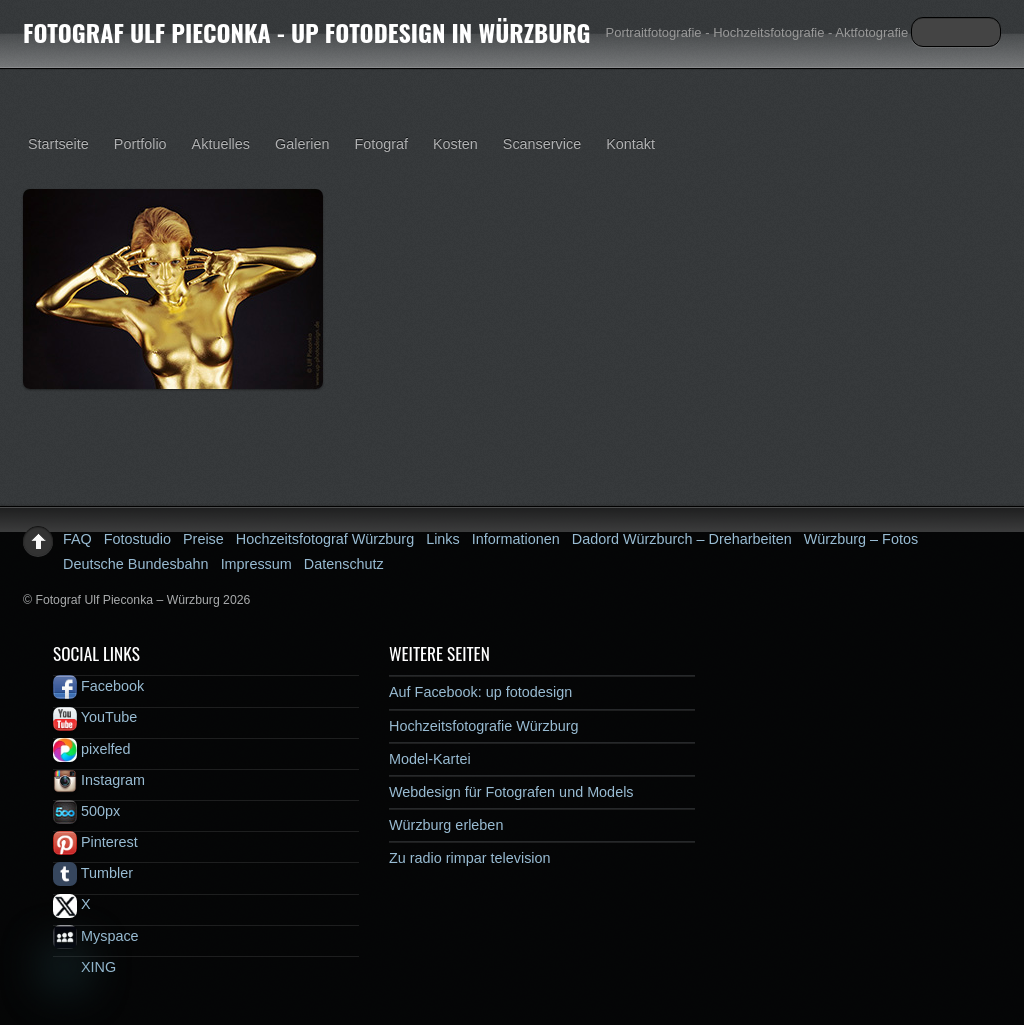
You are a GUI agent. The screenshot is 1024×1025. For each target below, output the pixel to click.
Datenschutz (344, 564)
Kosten (455, 144)
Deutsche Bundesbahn (136, 564)
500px (86, 811)
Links (443, 539)
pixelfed (92, 749)
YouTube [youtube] (95, 717)
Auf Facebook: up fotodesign (480, 692)
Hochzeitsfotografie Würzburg (484, 726)
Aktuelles (221, 144)
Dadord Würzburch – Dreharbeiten (682, 539)
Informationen (516, 539)
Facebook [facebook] (98, 686)
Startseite (58, 144)
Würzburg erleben (446, 825)
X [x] (72, 904)
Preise (203, 539)
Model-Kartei (430, 759)
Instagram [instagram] (99, 780)
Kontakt (630, 144)
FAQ (77, 539)
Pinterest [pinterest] (95, 842)
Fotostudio (137, 539)
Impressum (256, 564)
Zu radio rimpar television (470, 858)
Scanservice (542, 144)
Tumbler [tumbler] (93, 873)
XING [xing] (84, 967)
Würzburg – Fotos (861, 539)
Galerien (302, 144)
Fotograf (381, 144)
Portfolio (140, 144)
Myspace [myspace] (96, 936)
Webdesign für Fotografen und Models (511, 792)
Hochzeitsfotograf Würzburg (325, 539)
